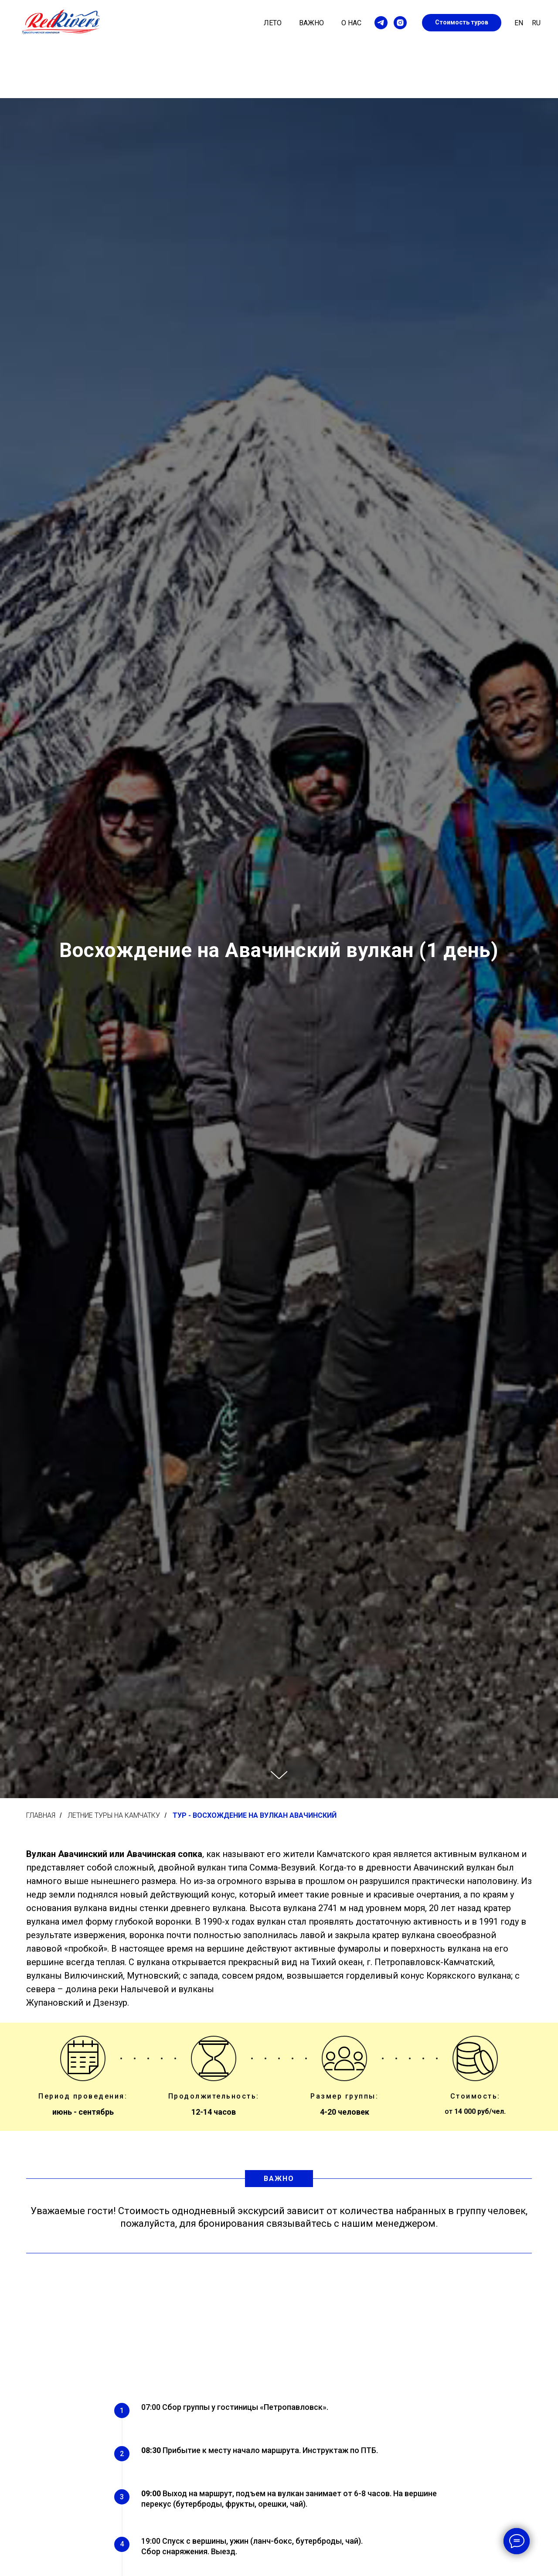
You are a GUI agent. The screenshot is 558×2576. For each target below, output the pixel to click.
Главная (40, 1815)
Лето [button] (273, 23)
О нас (351, 23)
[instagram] (400, 22)
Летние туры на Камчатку (114, 1815)
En (518, 23)
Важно (311, 23)
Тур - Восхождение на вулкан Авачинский (255, 1815)
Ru (536, 23)
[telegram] (381, 22)
